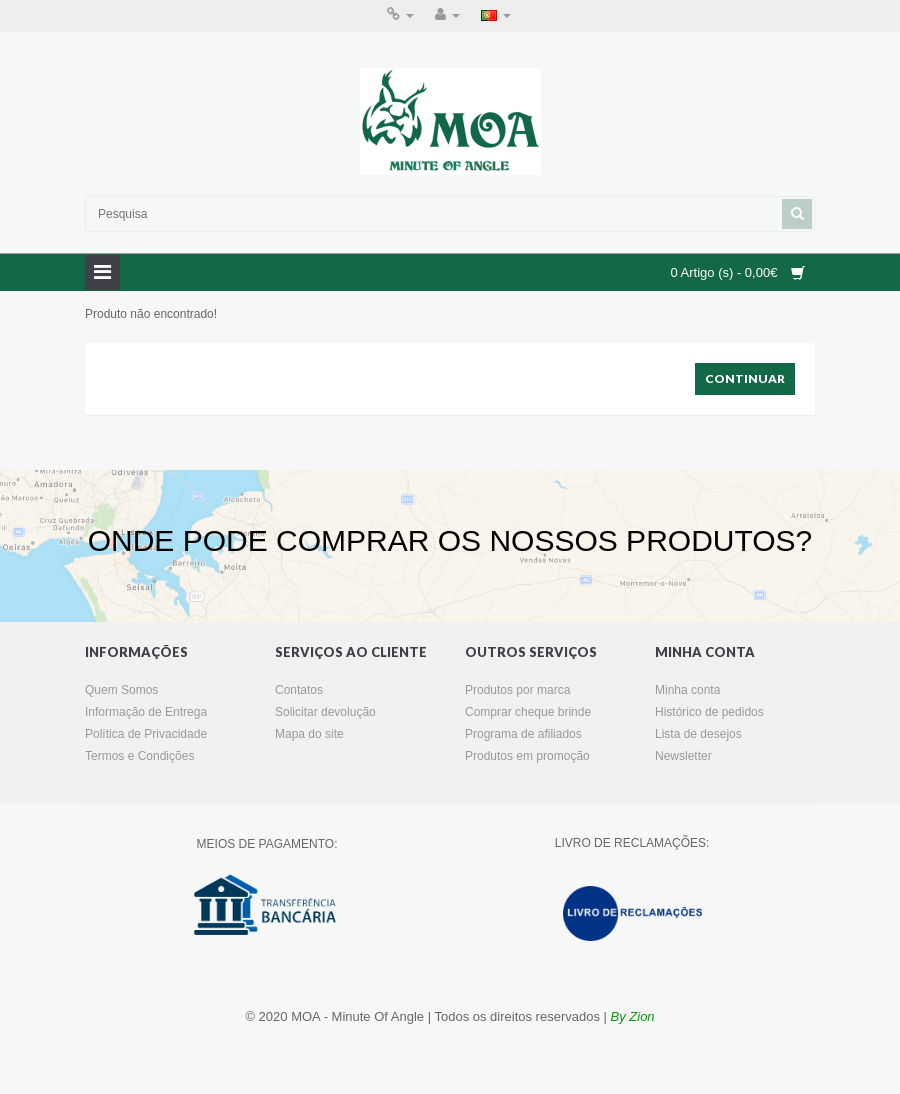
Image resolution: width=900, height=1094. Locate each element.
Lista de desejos (698, 734)
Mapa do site (309, 734)
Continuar (745, 378)
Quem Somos (121, 690)
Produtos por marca (517, 690)
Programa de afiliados (523, 734)
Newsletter (683, 756)
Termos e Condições (139, 756)
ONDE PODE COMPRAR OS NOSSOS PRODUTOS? (450, 540)
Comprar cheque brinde (528, 712)
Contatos (299, 690)
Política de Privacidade (146, 734)
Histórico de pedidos (709, 712)
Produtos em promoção (527, 756)
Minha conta (687, 690)
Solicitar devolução (325, 712)
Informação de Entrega (146, 712)
